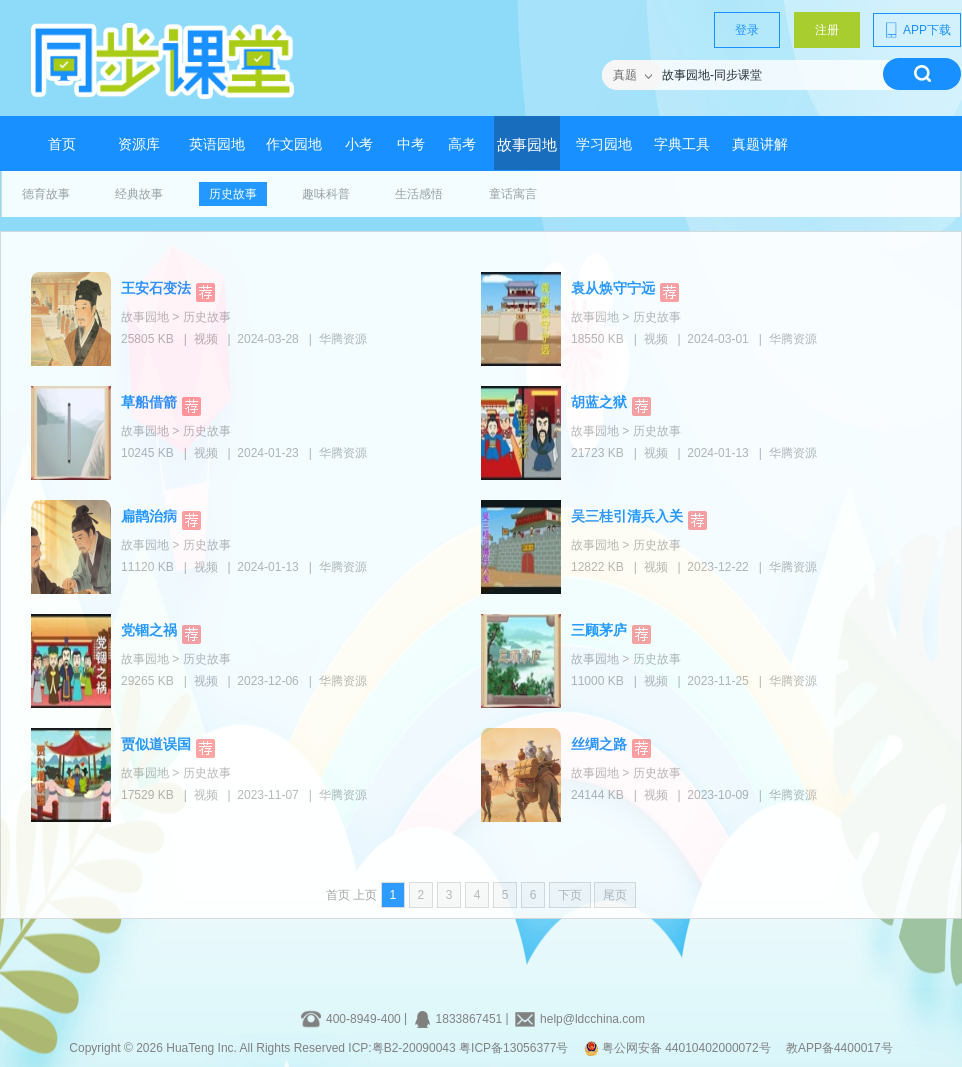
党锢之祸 (149, 630)
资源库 (139, 144)
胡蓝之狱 (599, 402)
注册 (827, 30)
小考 (359, 144)
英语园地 (217, 144)
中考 (411, 144)
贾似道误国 (156, 744)
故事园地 (527, 145)
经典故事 (139, 194)
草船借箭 (149, 402)
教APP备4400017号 (839, 1048)
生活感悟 (419, 194)
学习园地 (604, 144)
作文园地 (294, 144)
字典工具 (682, 144)
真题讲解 (760, 144)
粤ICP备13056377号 (513, 1048)
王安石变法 (156, 288)
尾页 (615, 895)
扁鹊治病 (149, 516)
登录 (747, 30)
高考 (462, 144)
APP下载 (917, 30)
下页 (570, 895)
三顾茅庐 (599, 630)
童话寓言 (513, 194)
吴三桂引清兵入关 (627, 516)
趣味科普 (326, 194)
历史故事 (233, 194)
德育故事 (46, 194)
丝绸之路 (599, 744)
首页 (62, 144)
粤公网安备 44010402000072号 (679, 1048)
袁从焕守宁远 (613, 288)
